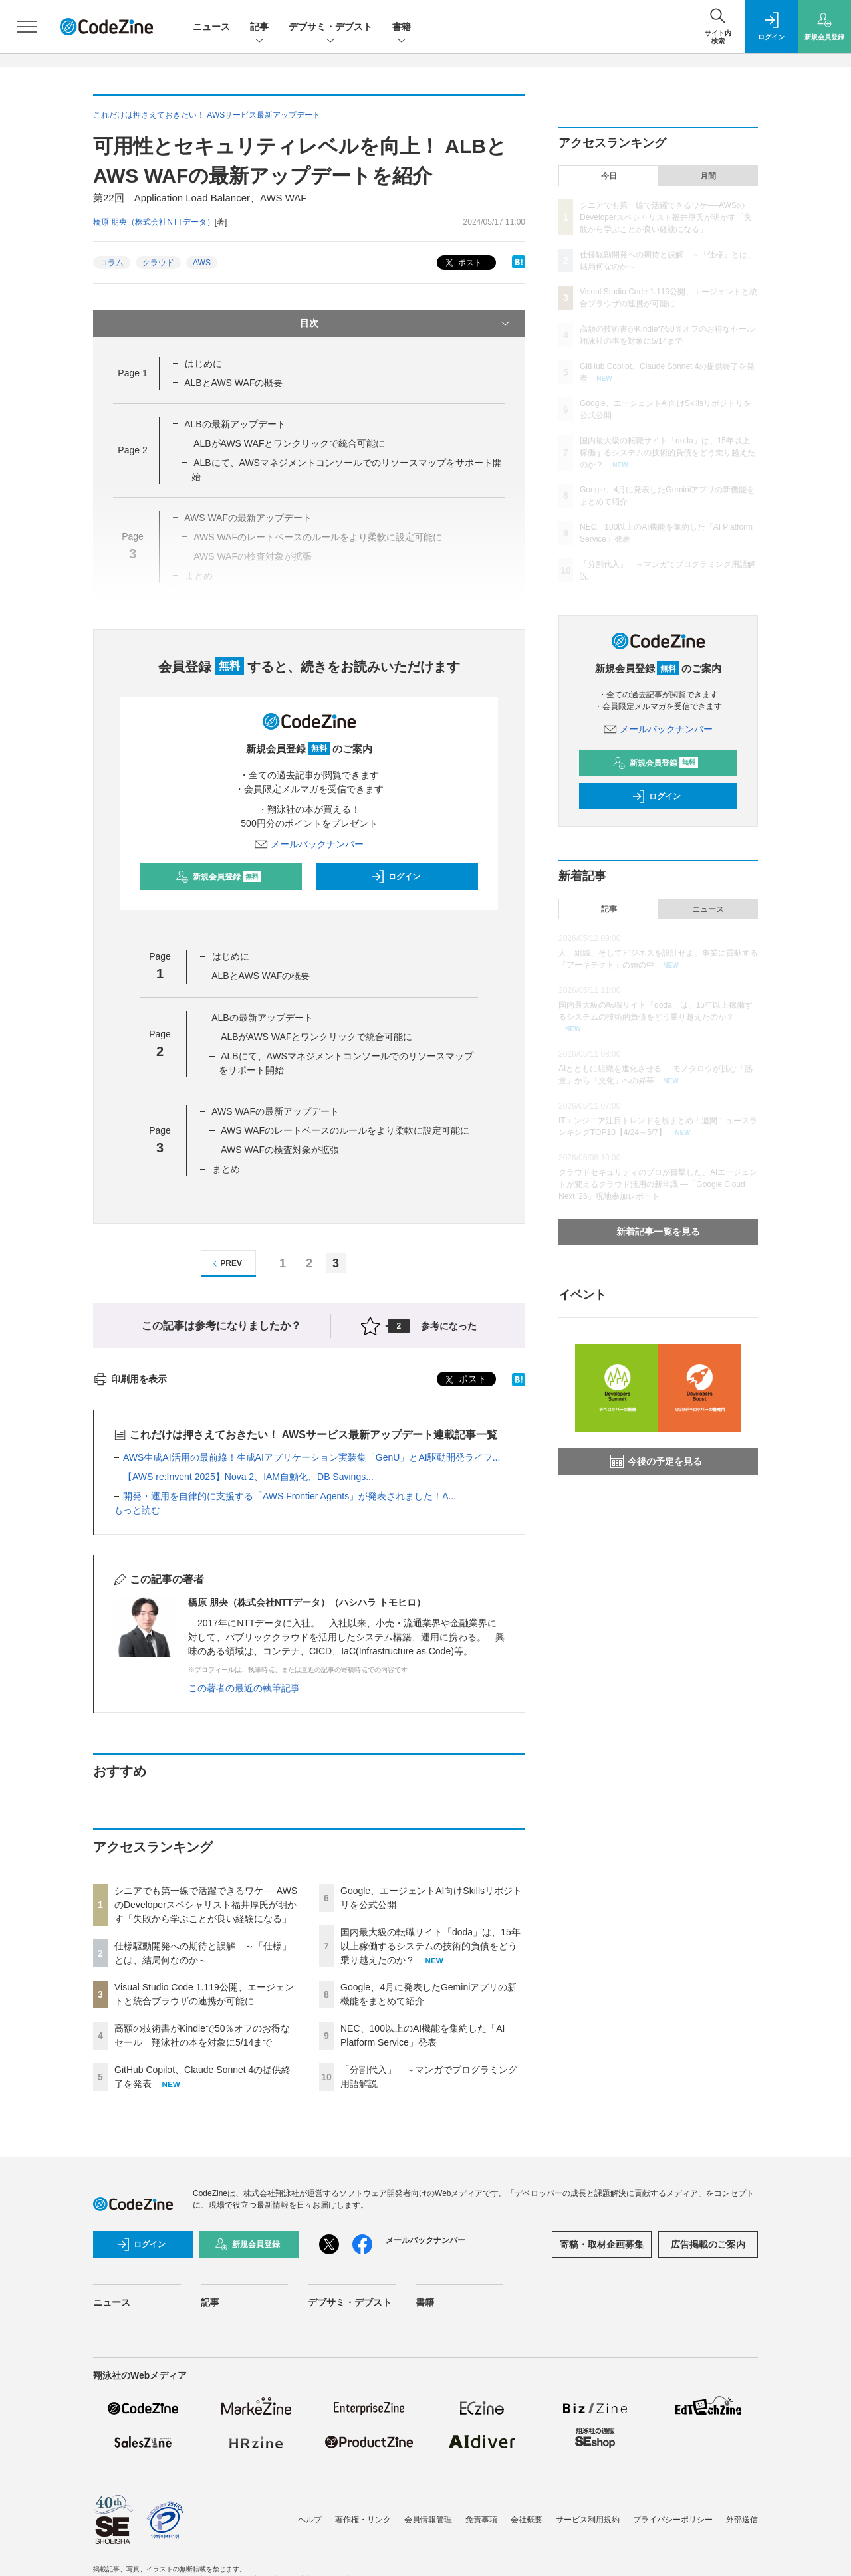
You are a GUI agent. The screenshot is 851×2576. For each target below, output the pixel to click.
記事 (259, 27)
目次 (406, 323)
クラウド (158, 262)
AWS (202, 262)
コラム (112, 262)
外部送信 (742, 2519)
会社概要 (527, 2519)
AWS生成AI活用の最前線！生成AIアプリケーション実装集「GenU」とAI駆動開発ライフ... (311, 1457)
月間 (708, 176)
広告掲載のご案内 (708, 2244)
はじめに (203, 363)
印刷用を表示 (130, 1379)
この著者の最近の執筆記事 (244, 1688)
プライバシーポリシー (673, 2519)
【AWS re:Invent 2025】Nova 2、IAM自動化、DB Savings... (248, 1476)
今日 (609, 176)
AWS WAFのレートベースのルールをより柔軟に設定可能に (345, 1130)
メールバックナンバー (309, 844)
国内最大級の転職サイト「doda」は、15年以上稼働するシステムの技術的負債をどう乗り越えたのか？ (430, 1946)
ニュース (211, 26)
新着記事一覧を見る (658, 1231)
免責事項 (481, 2519)
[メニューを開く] (26, 26)
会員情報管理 (428, 2519)
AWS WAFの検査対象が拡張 (280, 1149)
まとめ (226, 1169)
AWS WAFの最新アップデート (275, 1111)
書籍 (401, 27)
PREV (225, 1263)
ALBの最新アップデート (234, 424)
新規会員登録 (218, 876)
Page (132, 373)
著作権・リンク (363, 2519)
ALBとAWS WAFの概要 (233, 382)
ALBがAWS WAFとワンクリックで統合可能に (289, 443)
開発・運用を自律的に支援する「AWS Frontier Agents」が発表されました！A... (289, 1496)
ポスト (462, 263)
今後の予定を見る (656, 1461)
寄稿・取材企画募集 (602, 2244)
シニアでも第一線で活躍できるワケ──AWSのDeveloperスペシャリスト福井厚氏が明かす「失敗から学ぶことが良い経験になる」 (205, 1904)
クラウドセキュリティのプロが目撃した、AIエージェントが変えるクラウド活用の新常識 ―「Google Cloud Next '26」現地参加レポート (657, 1184)
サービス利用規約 (588, 2519)
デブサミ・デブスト (330, 27)
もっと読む (137, 1510)
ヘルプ (310, 2519)
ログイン (395, 876)
